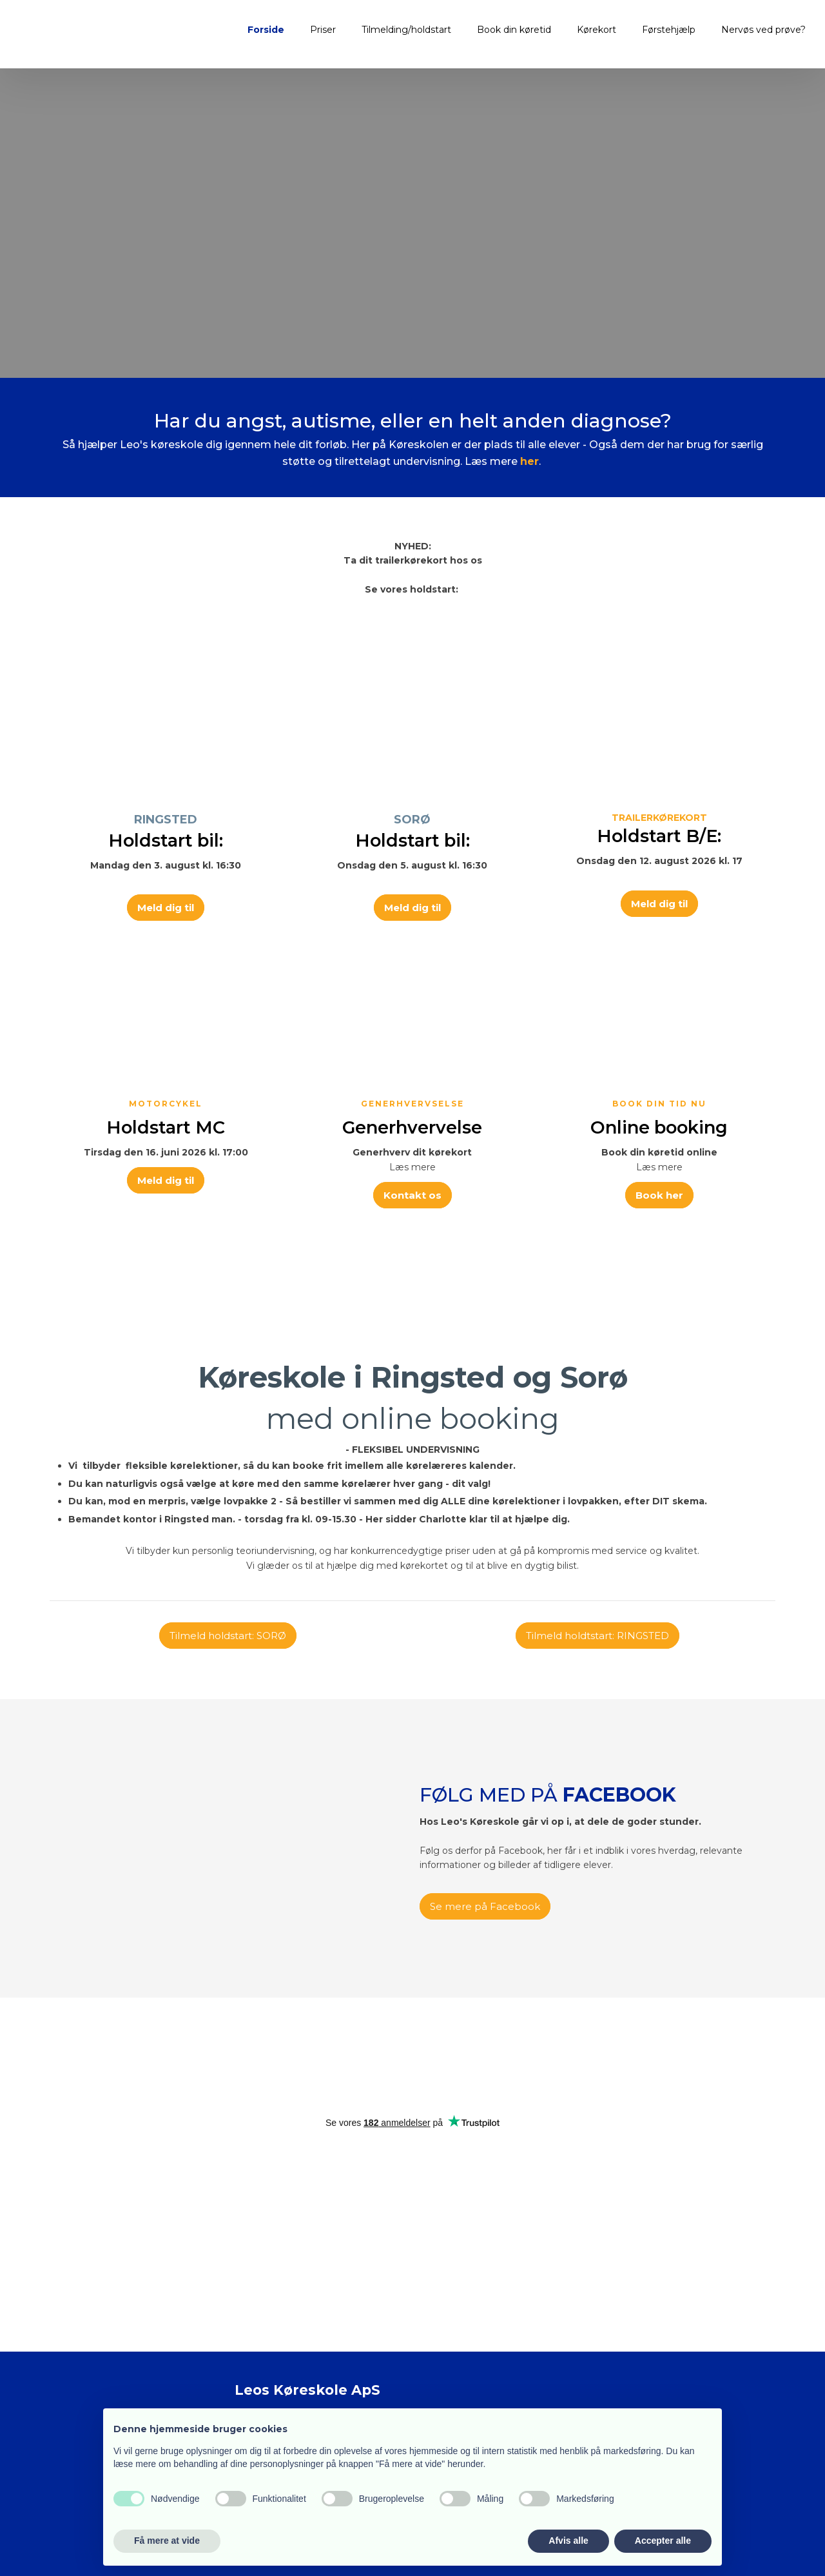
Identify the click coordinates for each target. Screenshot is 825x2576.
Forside (266, 29)
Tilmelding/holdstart (406, 29)
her (529, 461)
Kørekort (596, 29)
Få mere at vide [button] (167, 2540)
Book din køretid (514, 29)
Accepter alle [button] (663, 2540)
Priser (323, 29)
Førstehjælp (668, 29)
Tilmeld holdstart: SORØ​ (228, 1635)
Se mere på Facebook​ (485, 1906)
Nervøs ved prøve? (763, 29)
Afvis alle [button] (568, 2540)
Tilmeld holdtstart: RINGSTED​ (597, 1635)
